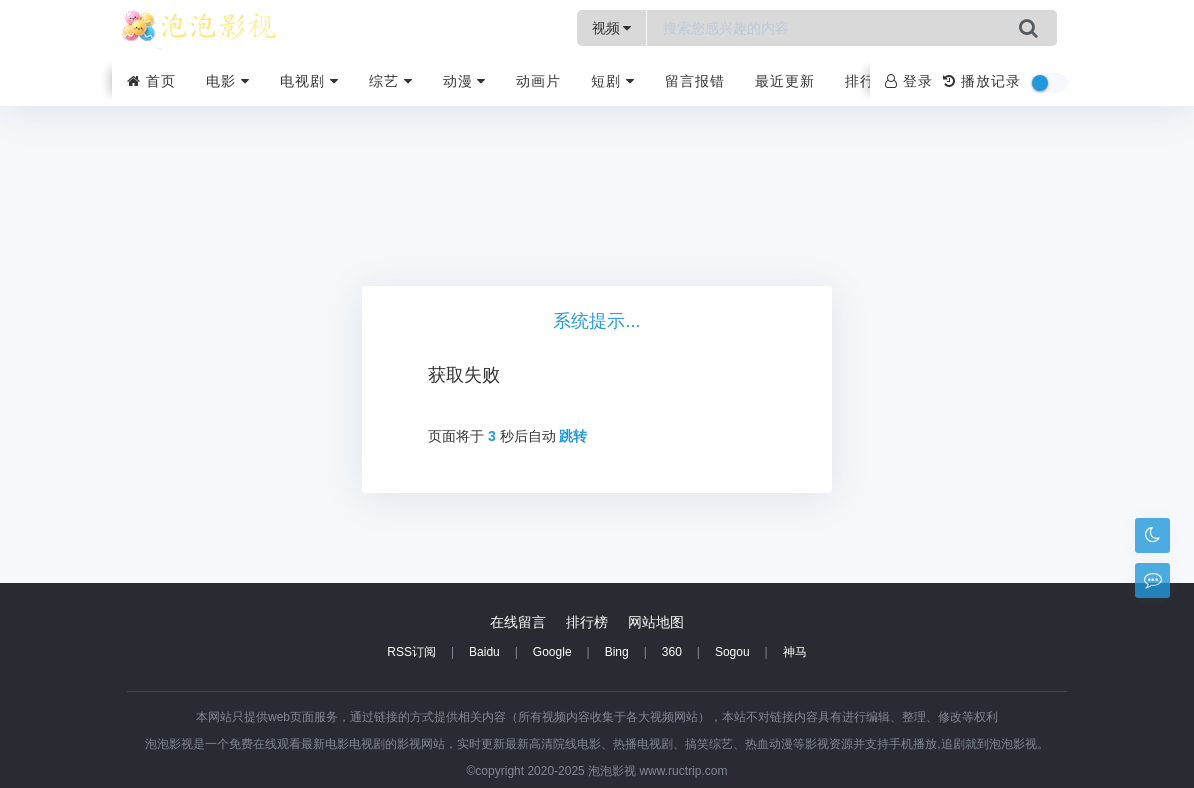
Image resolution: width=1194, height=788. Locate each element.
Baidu (484, 652)
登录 (909, 81)
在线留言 (518, 622)
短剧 (613, 81)
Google (552, 652)
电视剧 (309, 81)
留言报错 (695, 81)
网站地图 (656, 622)
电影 (228, 81)
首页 (151, 81)
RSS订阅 (411, 652)
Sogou (732, 652)
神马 (795, 652)
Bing (617, 652)
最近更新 (785, 81)
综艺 (391, 81)
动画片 (538, 81)
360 (672, 652)
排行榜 (867, 81)
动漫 (465, 81)
